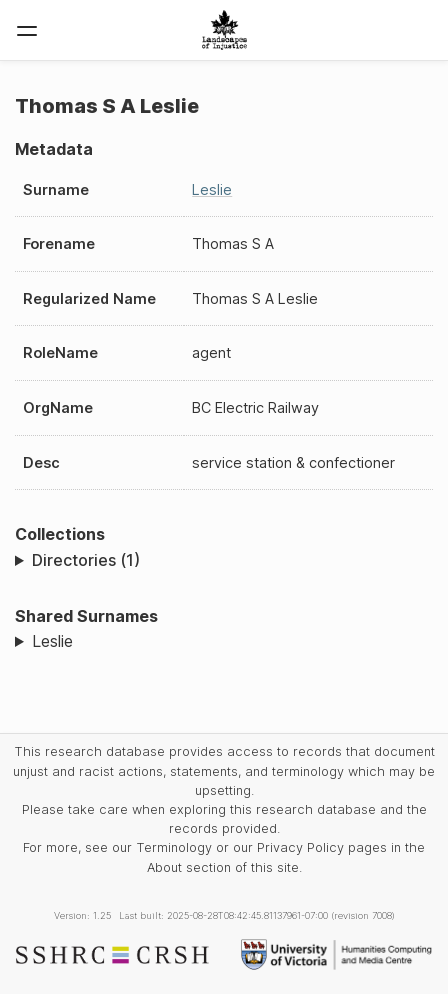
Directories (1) (86, 560)
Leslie (212, 189)
